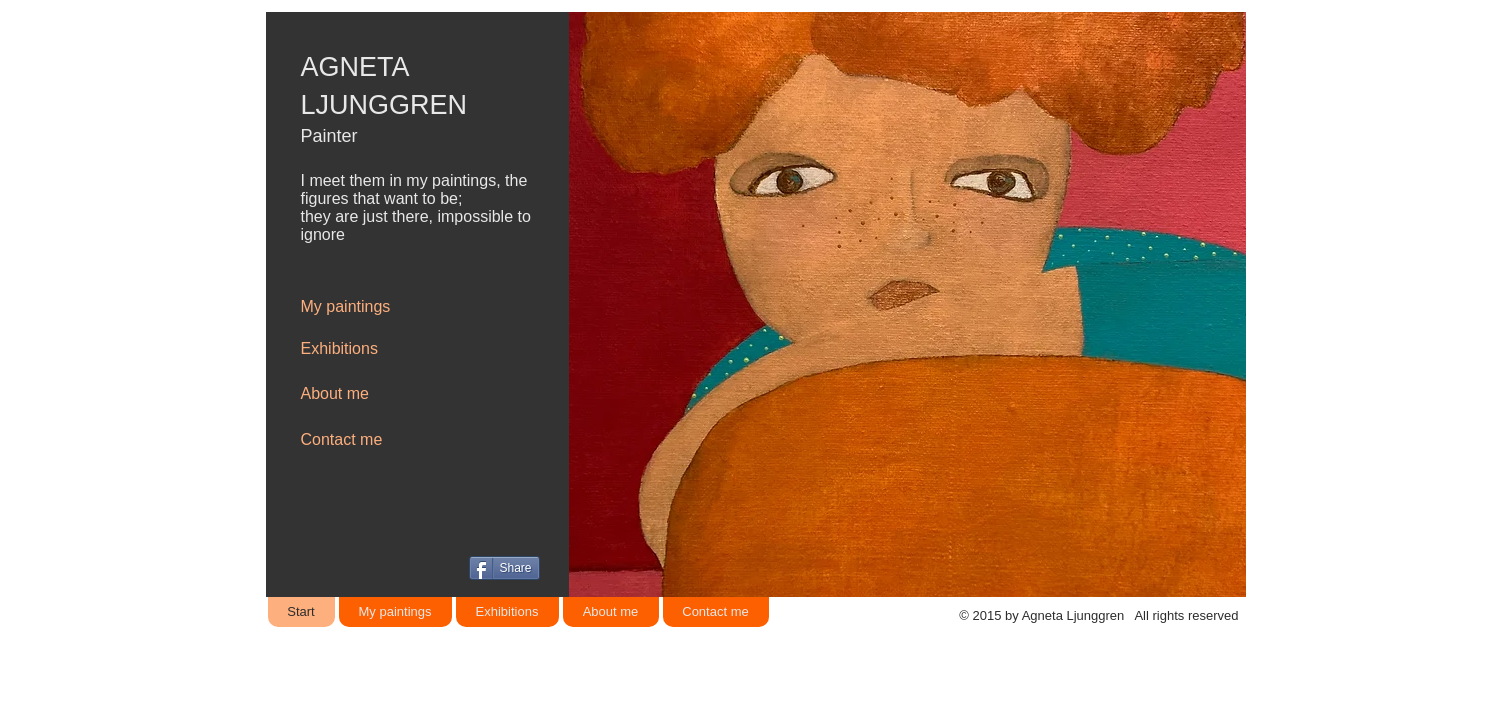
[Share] (504, 568)
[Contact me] (372, 440)
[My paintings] (372, 307)
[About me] (372, 394)
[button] (904, 304)
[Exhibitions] (372, 349)
